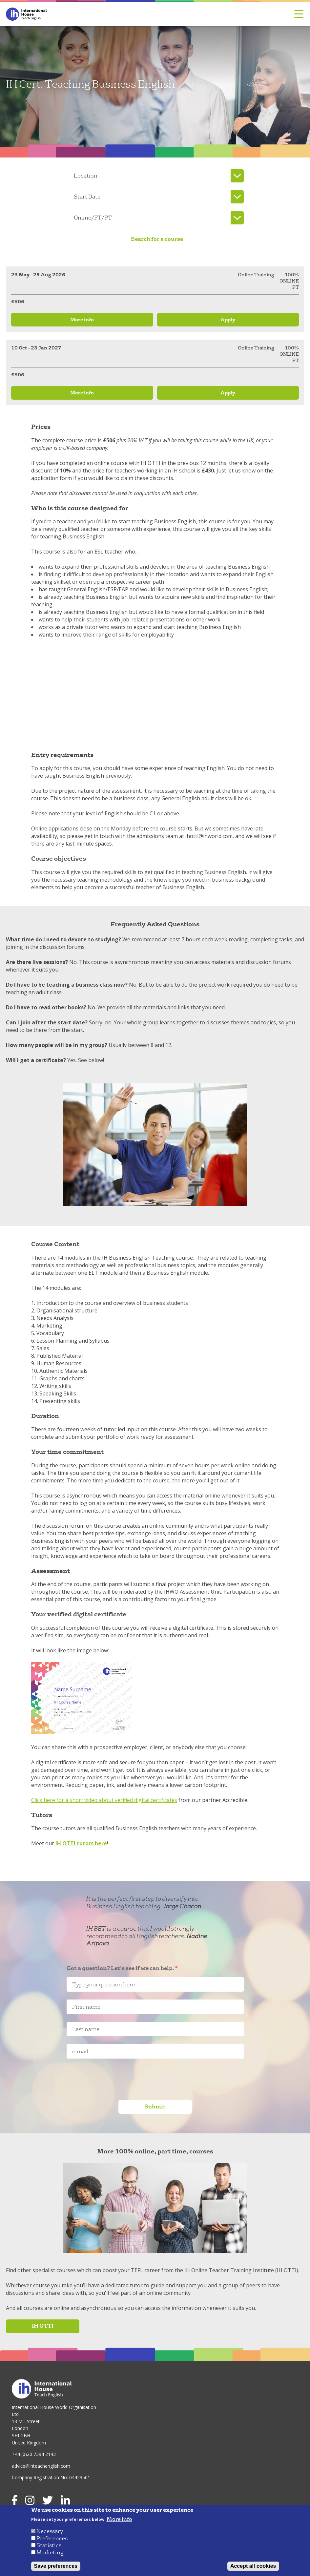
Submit (155, 2106)
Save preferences (56, 2566)
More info (119, 2519)
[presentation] (116, 2079)
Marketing (50, 2552)
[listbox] (155, 175)
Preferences (52, 2538)
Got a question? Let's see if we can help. (120, 1968)
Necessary (49, 2531)
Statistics (48, 2545)
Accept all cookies (253, 2566)
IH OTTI (42, 2326)
